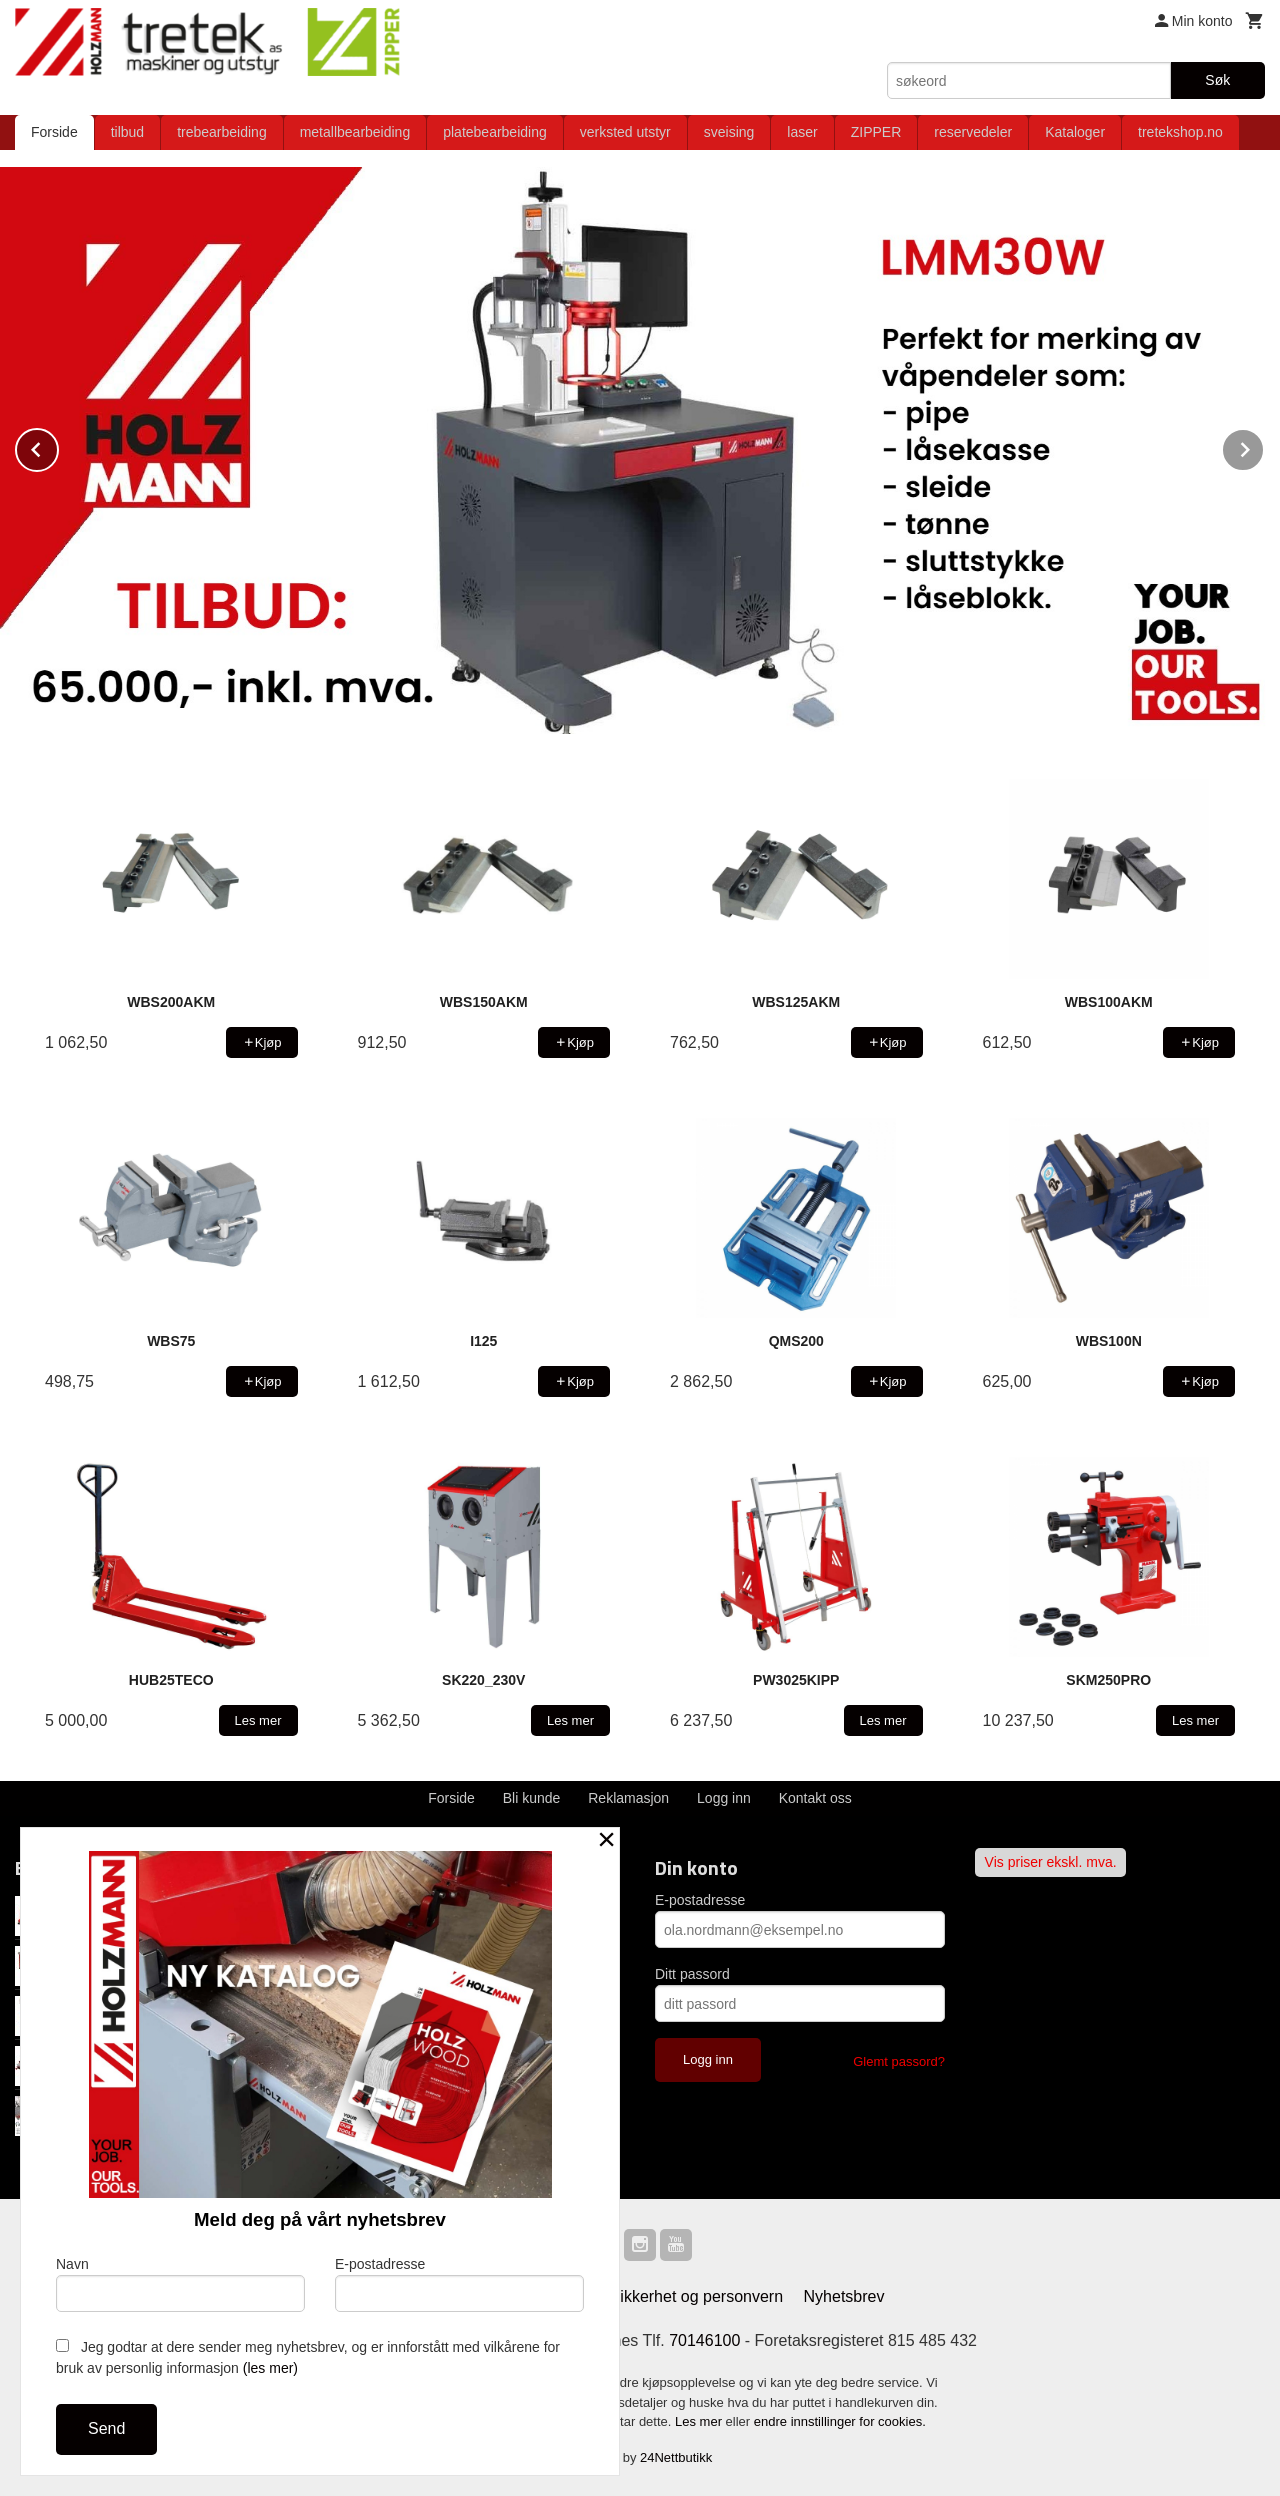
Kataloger (1075, 132)
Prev (58, 445)
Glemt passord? (899, 2060)
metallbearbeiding (355, 132)
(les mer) (270, 2368)
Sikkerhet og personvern (696, 2295)
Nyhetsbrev (844, 2295)
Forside (54, 132)
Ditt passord (692, 1973)
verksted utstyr (625, 132)
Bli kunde (532, 1797)
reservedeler (973, 132)
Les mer (700, 2420)
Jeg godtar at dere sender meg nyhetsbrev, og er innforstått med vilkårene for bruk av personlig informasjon (308, 2357)
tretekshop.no (1180, 132)
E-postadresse (700, 1899)
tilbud (127, 132)
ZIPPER (876, 132)
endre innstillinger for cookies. (840, 2420)
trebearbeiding (222, 132)
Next (1264, 445)
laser (802, 132)
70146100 (704, 2339)
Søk (1217, 80)
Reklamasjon (628, 1797)
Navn (180, 2284)
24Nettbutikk (676, 2456)
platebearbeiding (495, 132)
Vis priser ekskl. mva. (1051, 1861)
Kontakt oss (815, 1797)
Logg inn (724, 1797)
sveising (729, 132)
